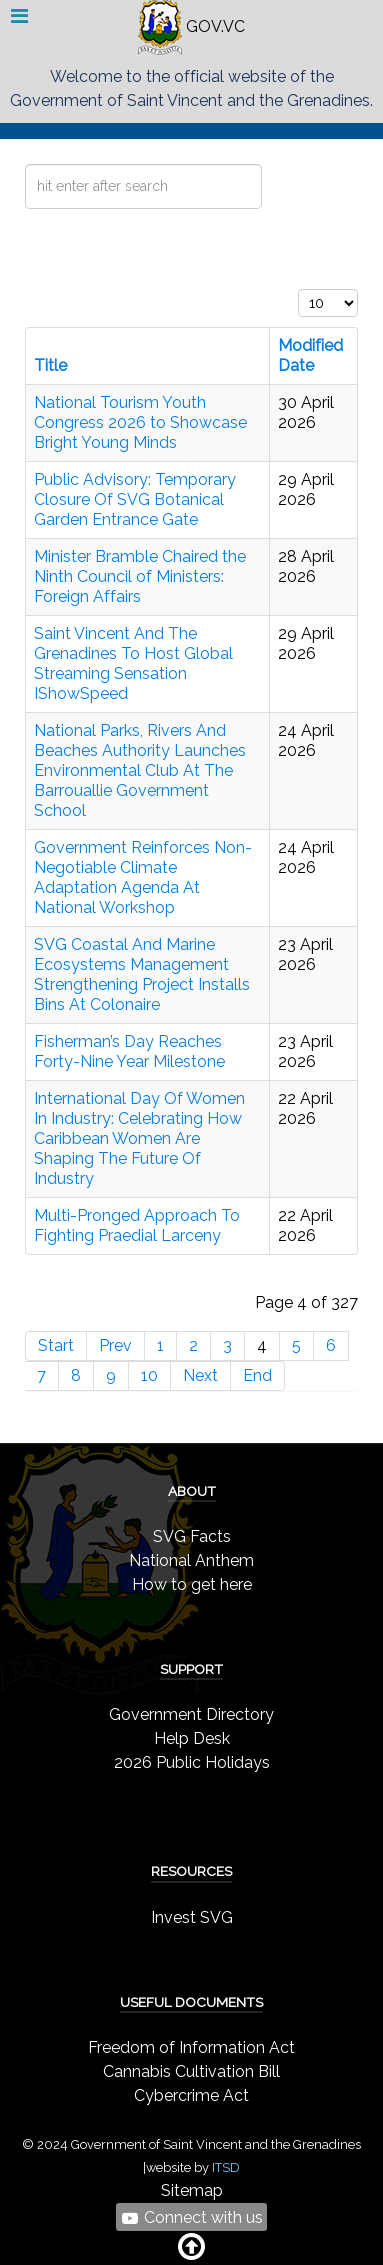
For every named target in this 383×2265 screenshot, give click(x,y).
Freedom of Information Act (191, 2047)
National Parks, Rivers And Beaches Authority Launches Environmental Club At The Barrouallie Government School (140, 770)
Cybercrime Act (191, 2095)
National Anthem (191, 1560)
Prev (115, 1345)
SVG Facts (192, 1536)
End (257, 1375)
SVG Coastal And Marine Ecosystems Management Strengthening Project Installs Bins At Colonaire (142, 974)
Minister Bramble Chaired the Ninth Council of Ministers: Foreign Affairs (140, 576)
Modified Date (310, 355)
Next (200, 1375)
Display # (298, 289)
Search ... (25, 164)
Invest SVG (192, 1917)
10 (149, 1375)
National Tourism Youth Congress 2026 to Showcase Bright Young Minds (140, 422)
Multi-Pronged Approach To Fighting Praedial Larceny (137, 1225)
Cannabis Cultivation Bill (191, 2071)
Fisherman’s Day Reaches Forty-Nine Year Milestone (129, 1051)
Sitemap (192, 2190)
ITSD (226, 2167)
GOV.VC (191, 26)
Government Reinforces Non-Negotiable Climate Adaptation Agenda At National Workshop (143, 877)
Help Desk (192, 1738)
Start (56, 1345)
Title (50, 365)
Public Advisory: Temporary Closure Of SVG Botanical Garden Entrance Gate (135, 499)
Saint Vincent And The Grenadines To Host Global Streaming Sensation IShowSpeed (133, 663)
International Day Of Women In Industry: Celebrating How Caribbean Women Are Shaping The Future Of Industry (139, 1138)
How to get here (192, 1584)
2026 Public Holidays (192, 1762)
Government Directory (191, 1714)
